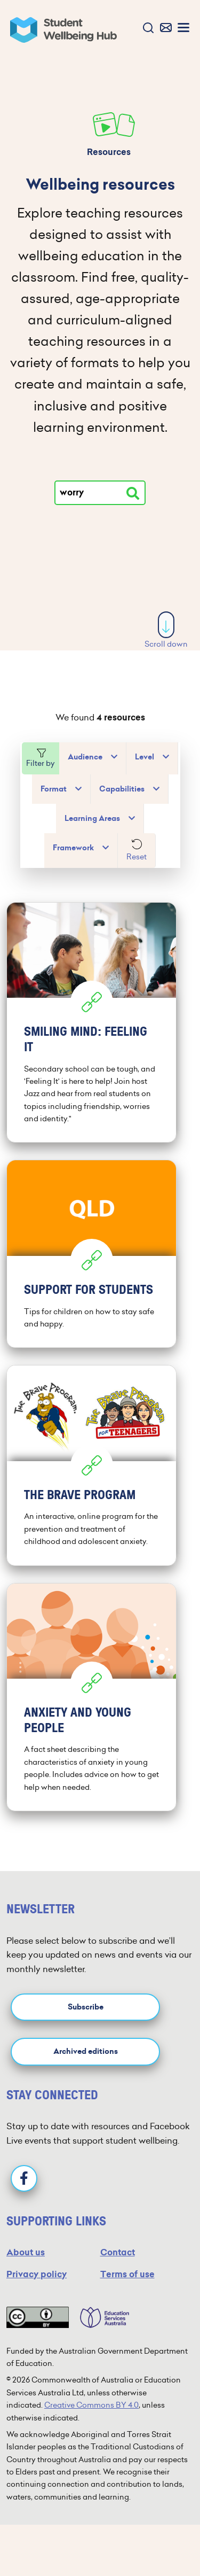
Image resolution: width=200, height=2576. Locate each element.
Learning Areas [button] (92, 818)
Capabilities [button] (122, 789)
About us (25, 2252)
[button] (146, 28)
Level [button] (144, 757)
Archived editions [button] (85, 2051)
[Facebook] (24, 2178)
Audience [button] (85, 757)
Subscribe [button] (85, 2007)
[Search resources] (132, 493)
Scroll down (166, 630)
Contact (117, 2252)
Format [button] (54, 789)
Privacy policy (36, 2274)
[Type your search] (100, 493)
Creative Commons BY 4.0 (91, 2405)
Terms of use (127, 2274)
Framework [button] (73, 848)
